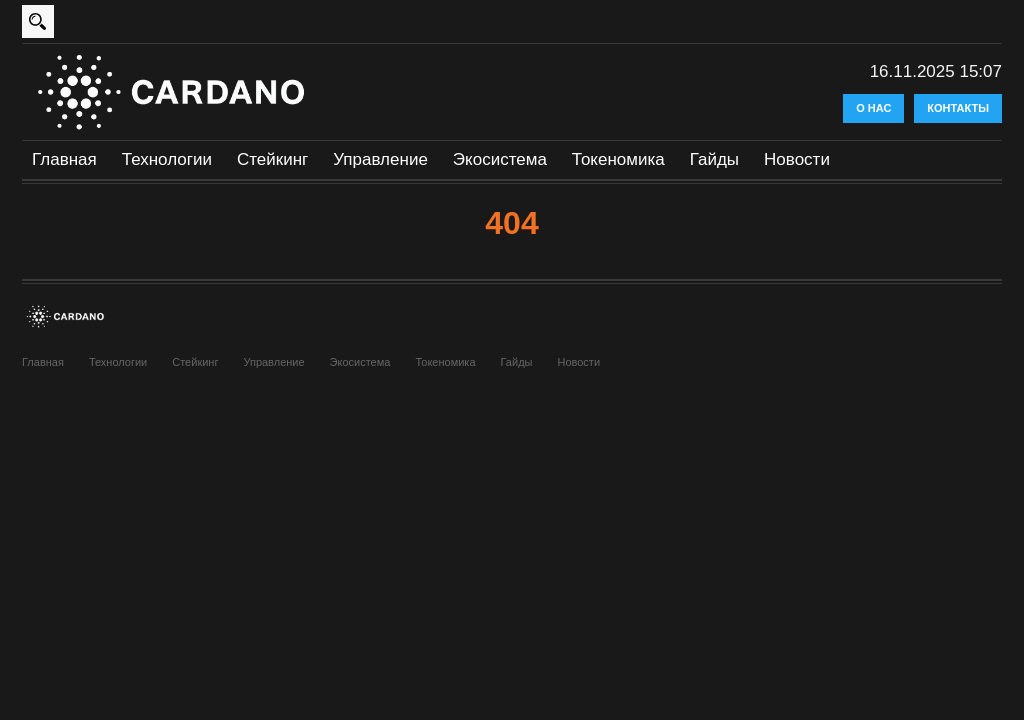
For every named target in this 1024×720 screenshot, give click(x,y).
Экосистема (500, 159)
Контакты (958, 108)
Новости (797, 159)
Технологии (167, 159)
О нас (873, 108)
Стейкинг (272, 159)
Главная (64, 159)
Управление (380, 159)
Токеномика (618, 159)
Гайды (714, 159)
